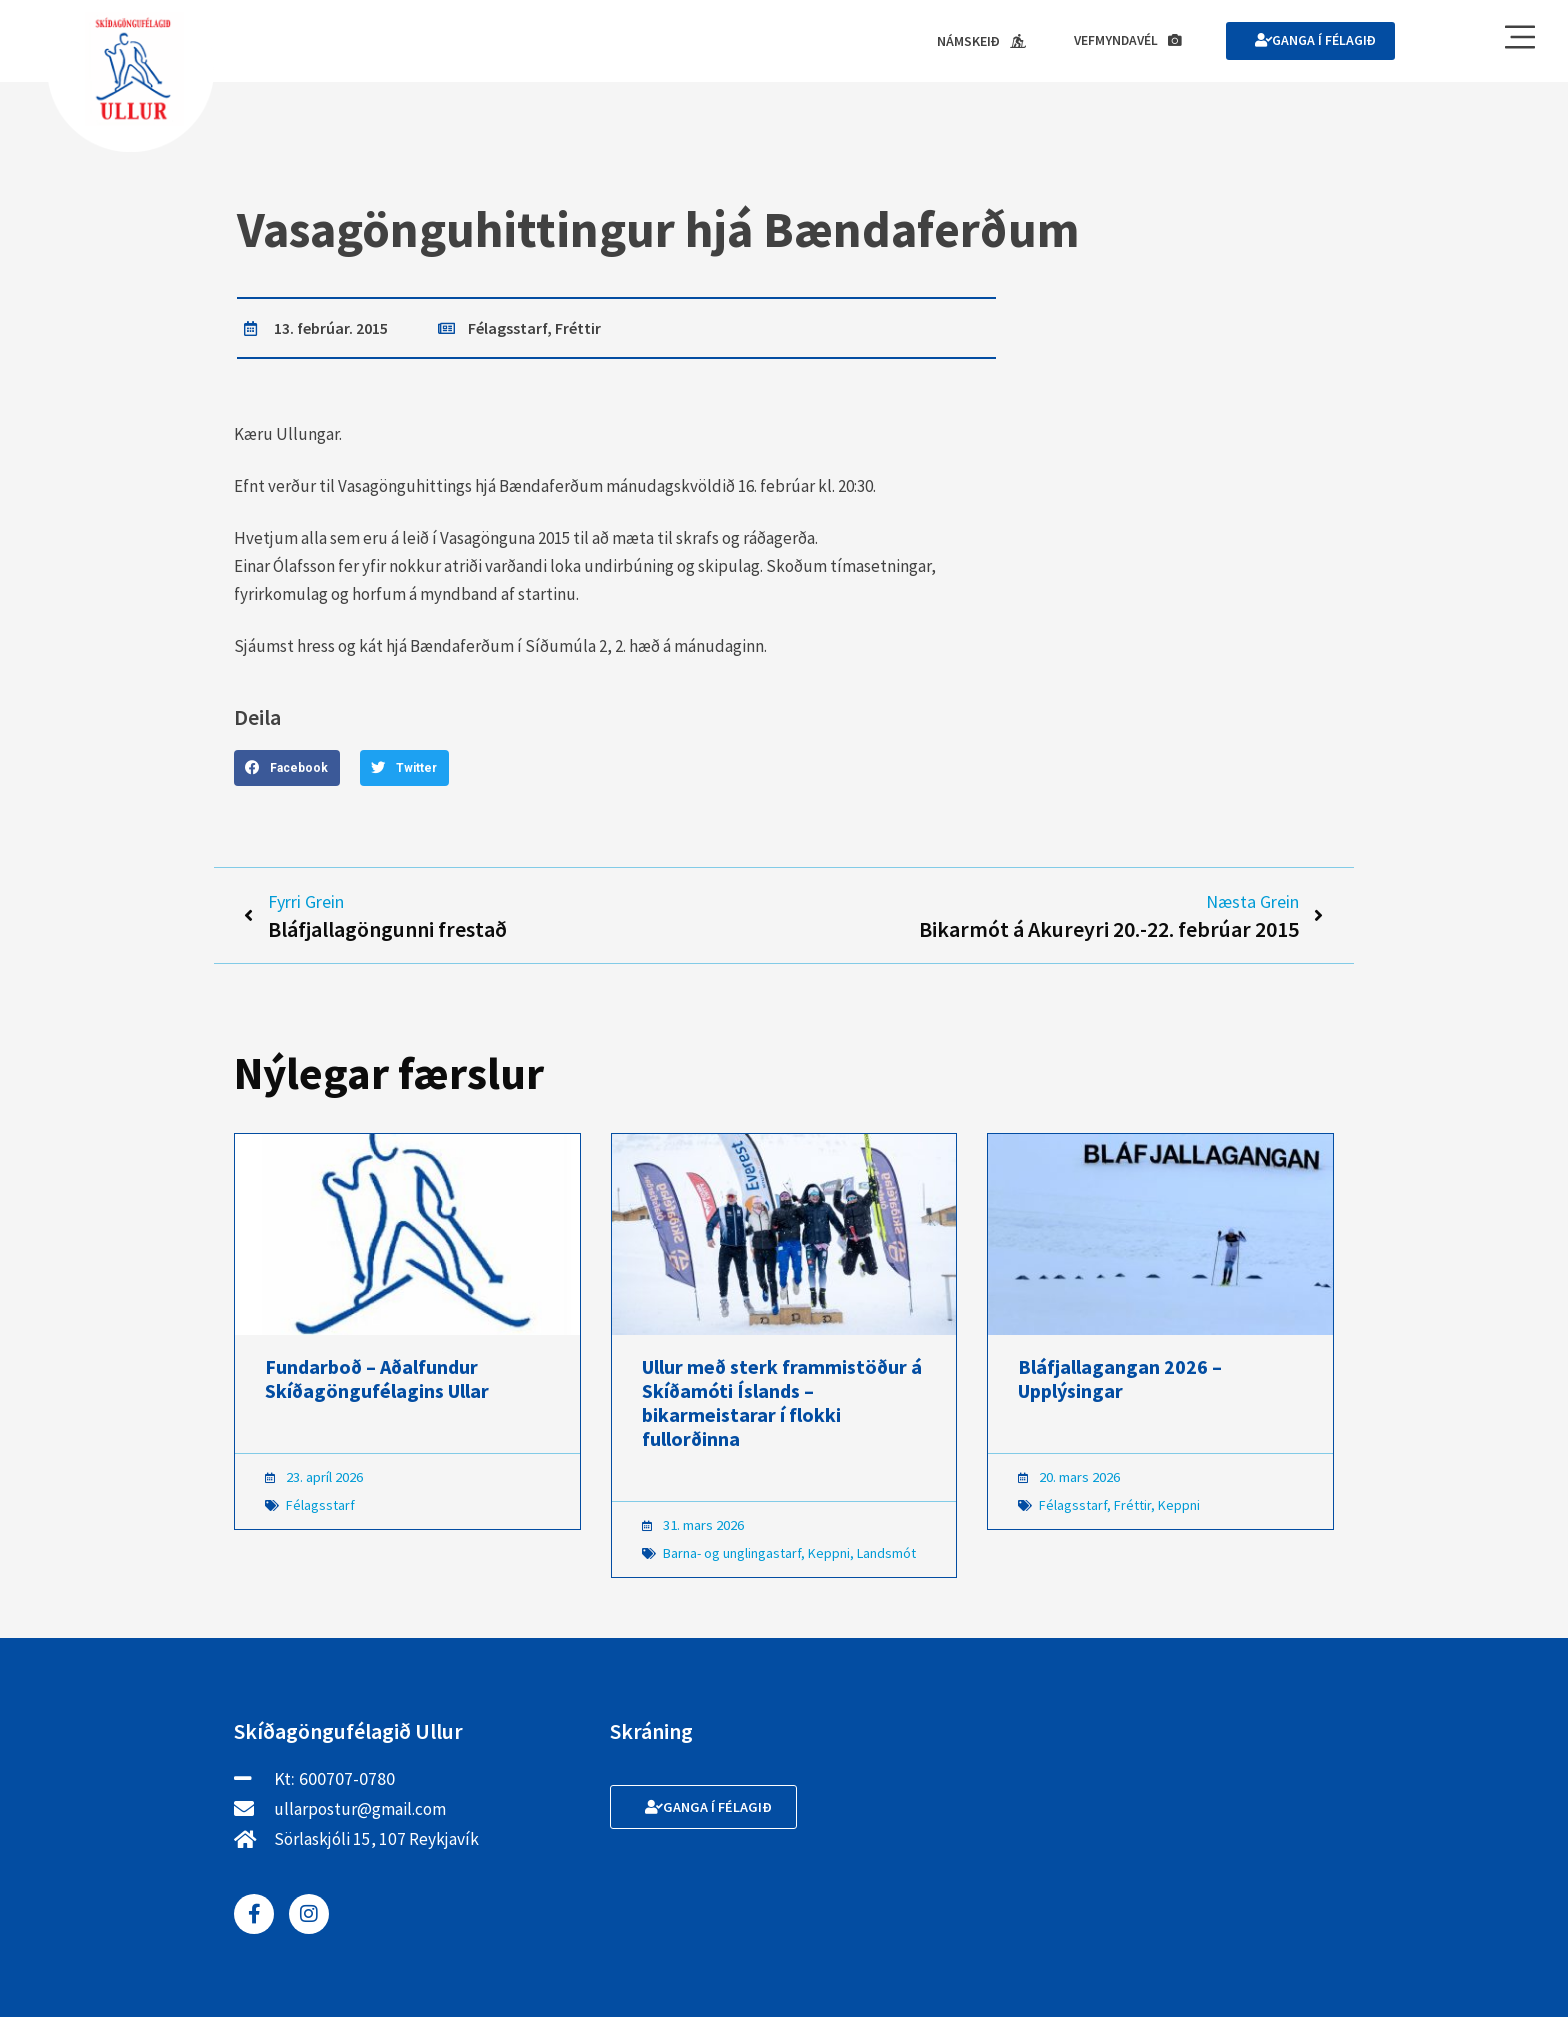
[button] (287, 769)
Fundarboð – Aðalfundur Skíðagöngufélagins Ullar (377, 1382)
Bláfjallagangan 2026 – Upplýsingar (1120, 1382)
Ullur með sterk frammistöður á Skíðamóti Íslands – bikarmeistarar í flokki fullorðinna (782, 1406)
